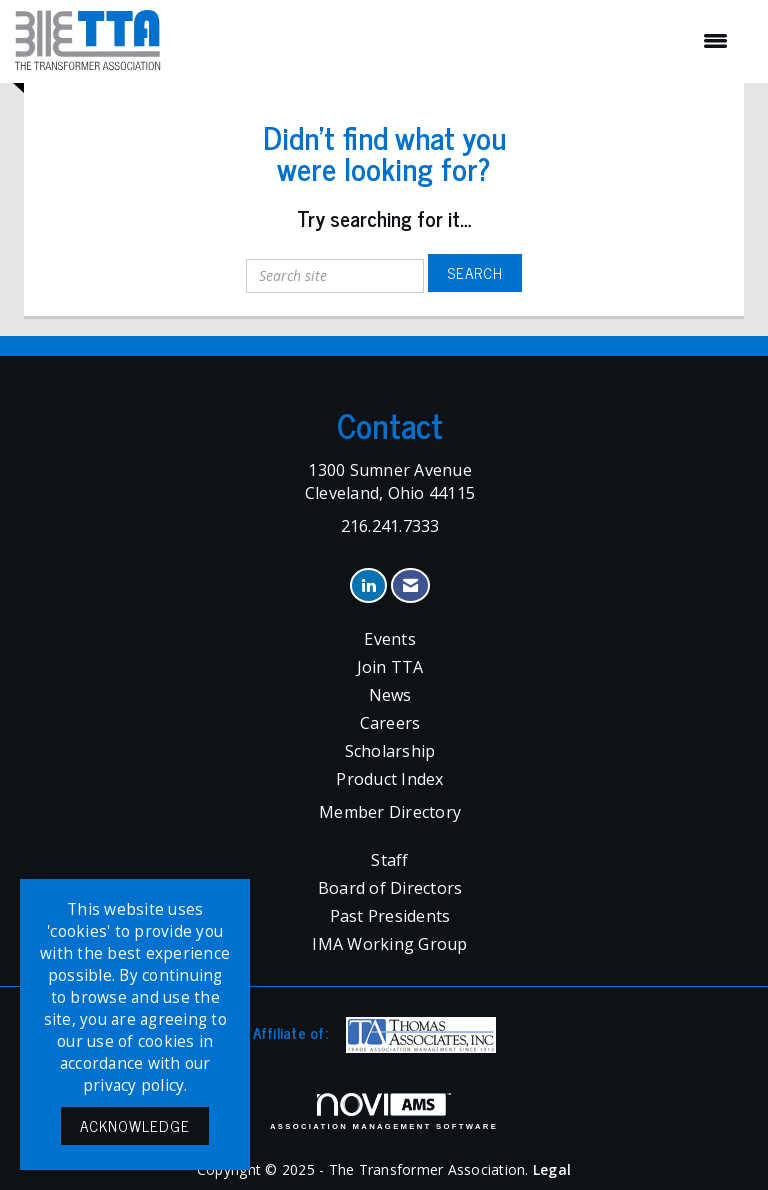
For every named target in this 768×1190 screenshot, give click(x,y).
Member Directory (390, 812)
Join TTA (390, 667)
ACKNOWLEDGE (135, 1125)
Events (390, 639)
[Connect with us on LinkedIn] (368, 585)
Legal (552, 1169)
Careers (390, 723)
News (390, 695)
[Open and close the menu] (454, 41)
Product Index (389, 779)
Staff (389, 860)
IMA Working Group (389, 944)
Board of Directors (390, 888)
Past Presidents (390, 916)
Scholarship (390, 751)
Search (475, 272)
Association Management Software (384, 1112)
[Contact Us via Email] (410, 585)
